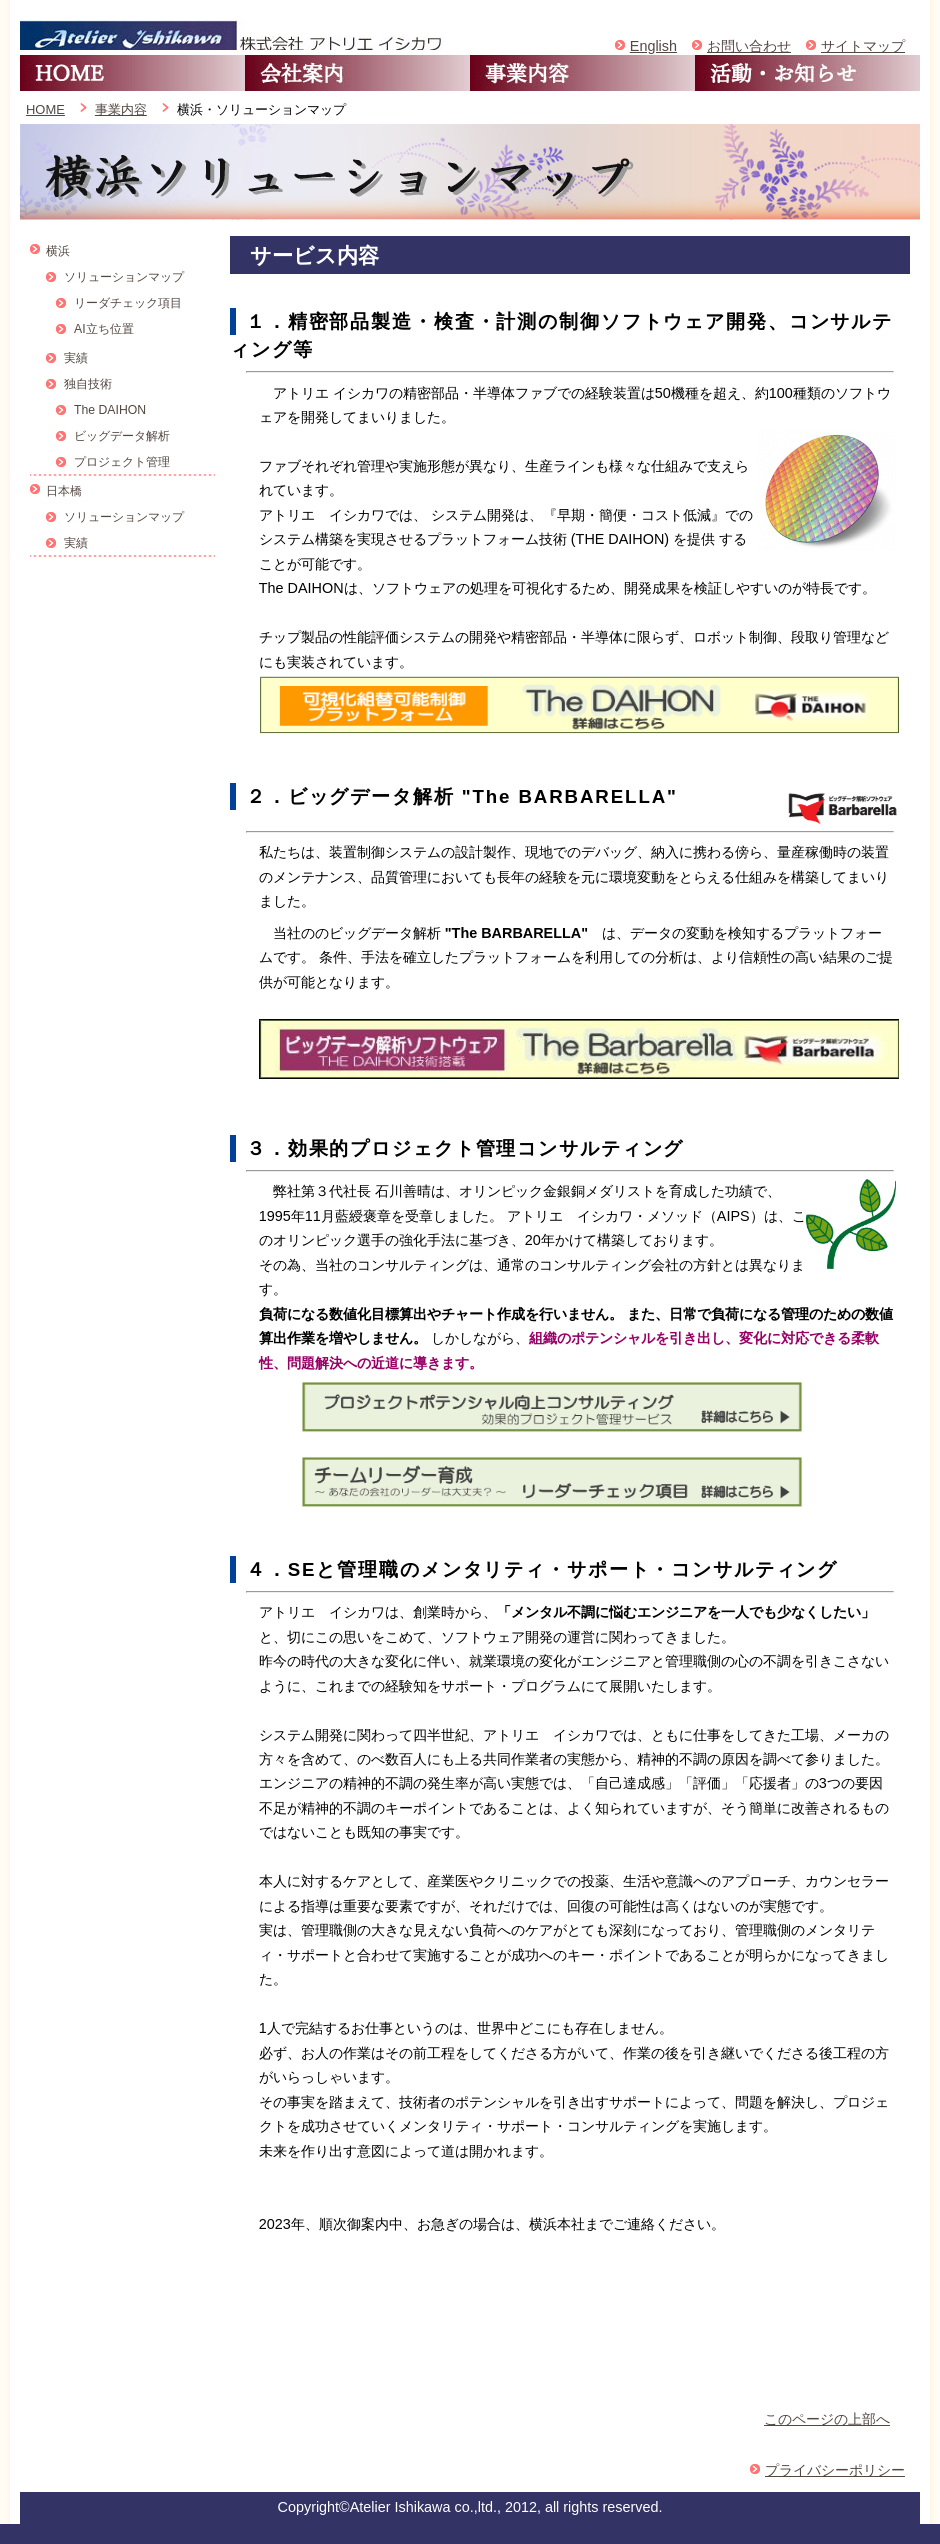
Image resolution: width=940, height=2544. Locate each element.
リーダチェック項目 (128, 303)
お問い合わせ (749, 46)
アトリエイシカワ (233, 35)
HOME (132, 73)
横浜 (58, 251)
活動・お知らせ (807, 73)
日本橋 (64, 491)
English (653, 46)
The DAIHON (110, 410)
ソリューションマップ (124, 277)
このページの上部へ (827, 2419)
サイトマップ (863, 46)
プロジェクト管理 (122, 462)
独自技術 (88, 384)
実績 (76, 358)
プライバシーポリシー (835, 2470)
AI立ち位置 (104, 329)
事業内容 (582, 73)
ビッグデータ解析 (122, 436)
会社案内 (357, 73)
